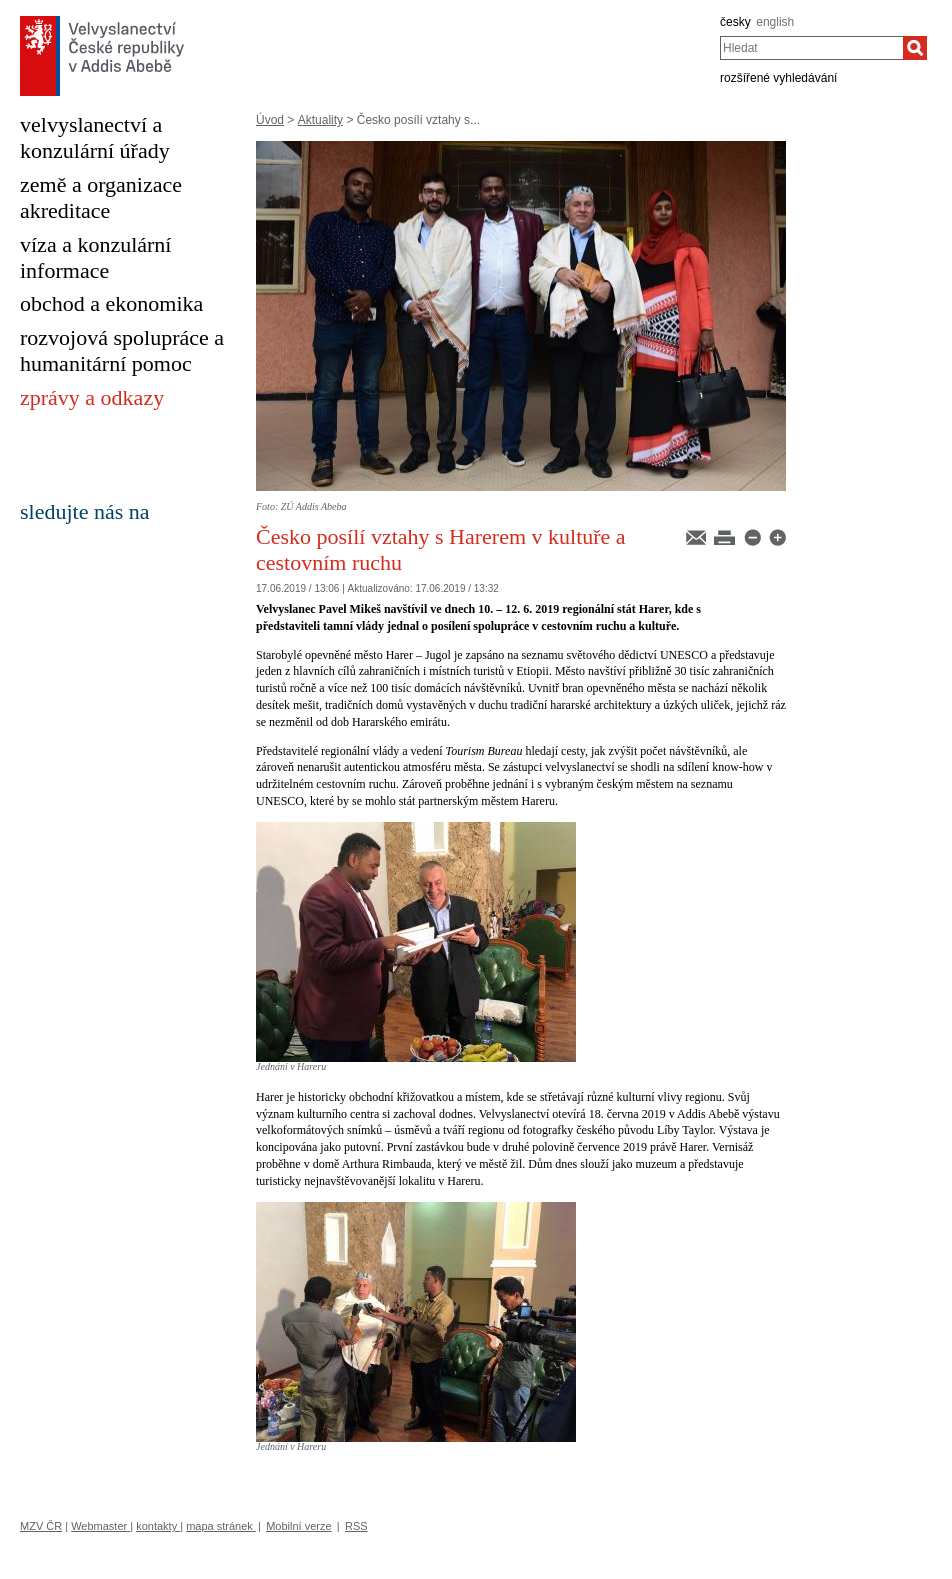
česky (735, 22)
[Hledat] (915, 48)
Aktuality (320, 120)
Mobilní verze (298, 1526)
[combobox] (811, 48)
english (775, 22)
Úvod (270, 120)
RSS (356, 1526)
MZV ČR (41, 1526)
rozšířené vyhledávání (778, 78)
